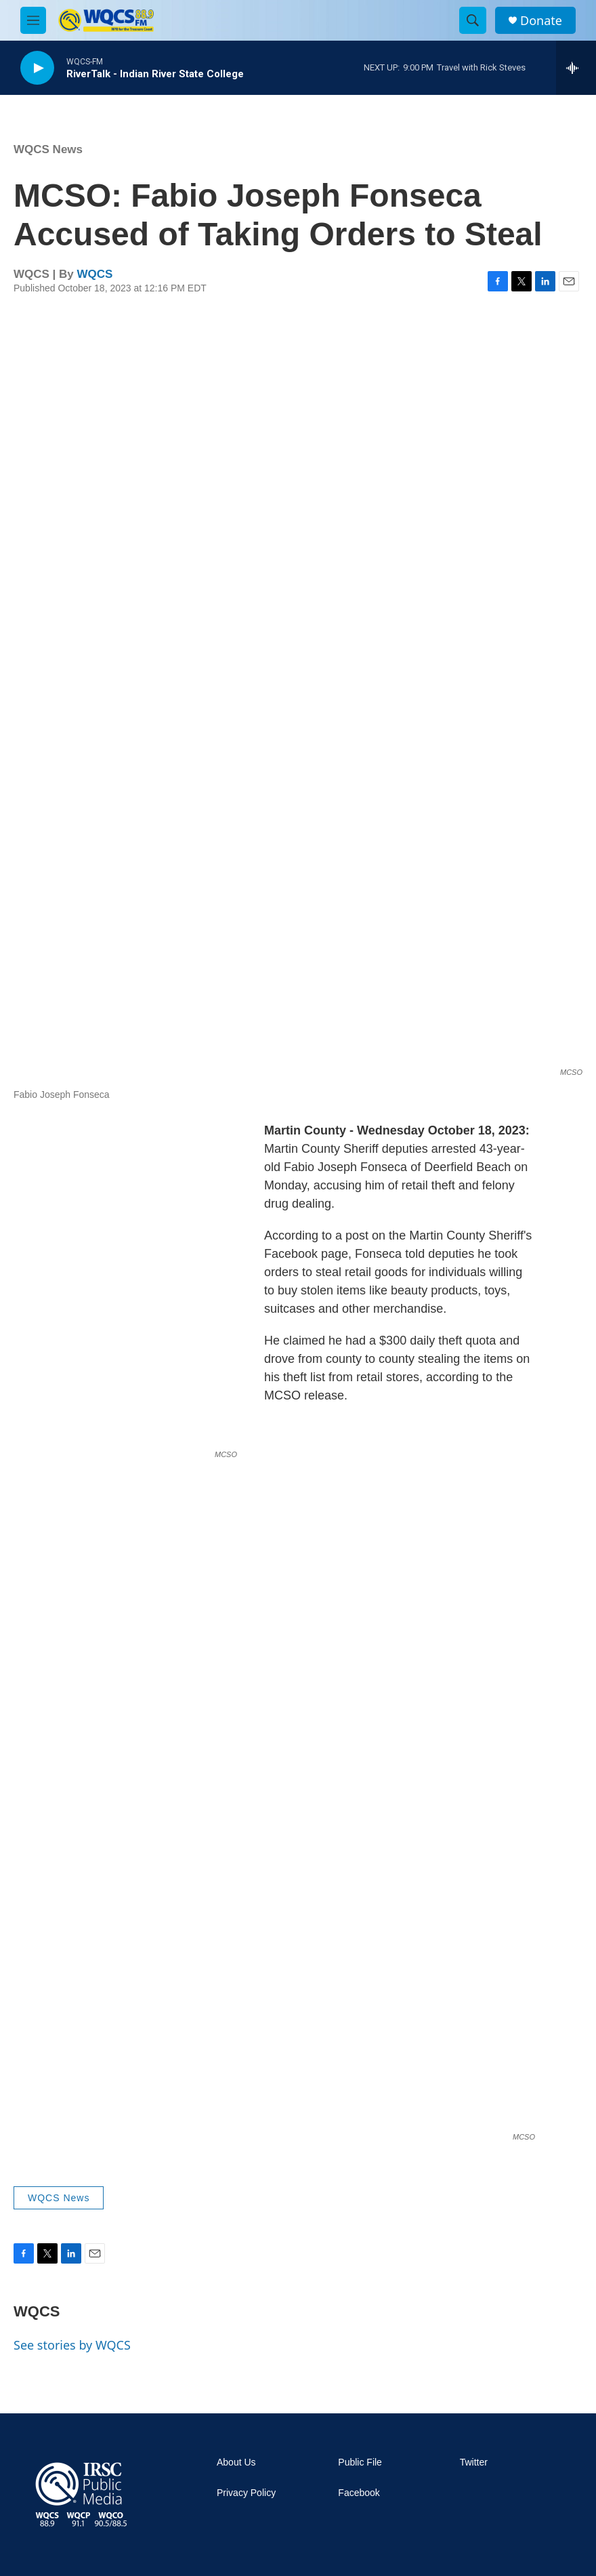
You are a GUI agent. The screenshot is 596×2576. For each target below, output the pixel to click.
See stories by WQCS (72, 2345)
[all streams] (576, 68)
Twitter (474, 2462)
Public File (360, 2462)
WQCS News (48, 149)
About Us (236, 2462)
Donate (541, 21)
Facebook (358, 2493)
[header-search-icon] (472, 20)
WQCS (95, 274)
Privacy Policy (246, 2493)
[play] (37, 68)
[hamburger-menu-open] (33, 20)
